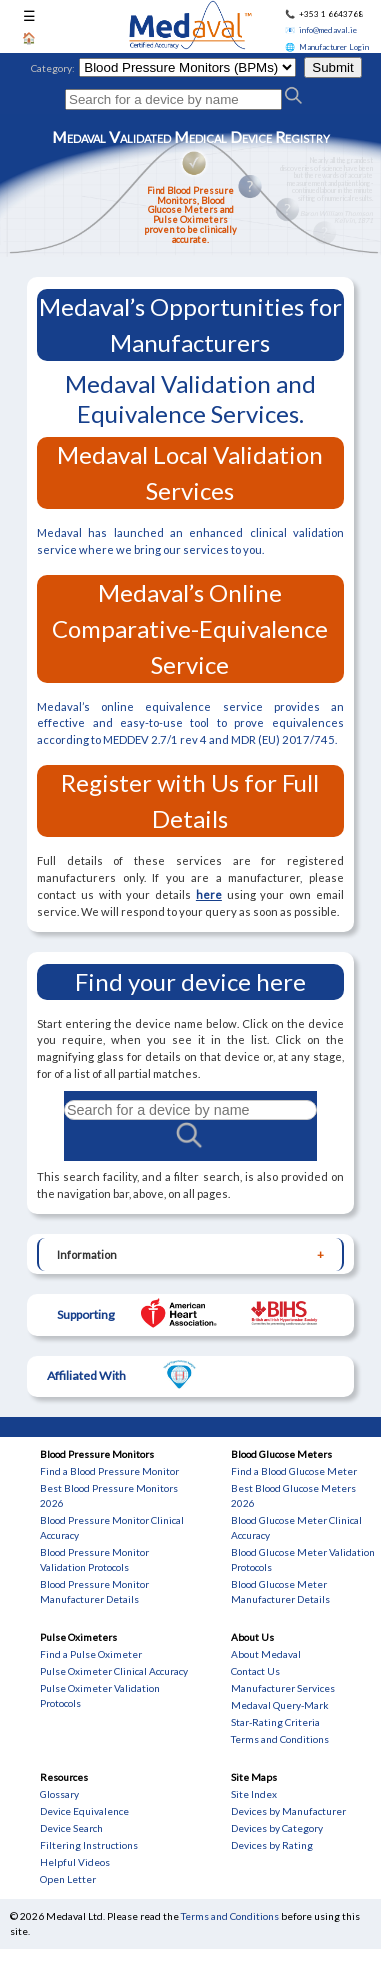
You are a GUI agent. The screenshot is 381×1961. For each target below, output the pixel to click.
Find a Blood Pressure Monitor (109, 1471)
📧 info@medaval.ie (321, 30)
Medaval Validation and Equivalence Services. (190, 398)
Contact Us (255, 1671)
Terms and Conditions (280, 1739)
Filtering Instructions (89, 1845)
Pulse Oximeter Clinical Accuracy (114, 1671)
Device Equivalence (84, 1811)
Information (87, 1254)
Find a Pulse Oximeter (91, 1654)
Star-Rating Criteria (275, 1722)
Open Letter (68, 1879)
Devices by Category (277, 1828)
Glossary (59, 1794)
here (209, 894)
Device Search (71, 1828)
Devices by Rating (272, 1845)
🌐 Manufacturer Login (327, 47)
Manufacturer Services (283, 1688)
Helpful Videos (75, 1862)
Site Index (254, 1794)
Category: (53, 68)
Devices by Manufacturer (288, 1811)
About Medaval (266, 1654)
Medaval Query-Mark (280, 1705)
